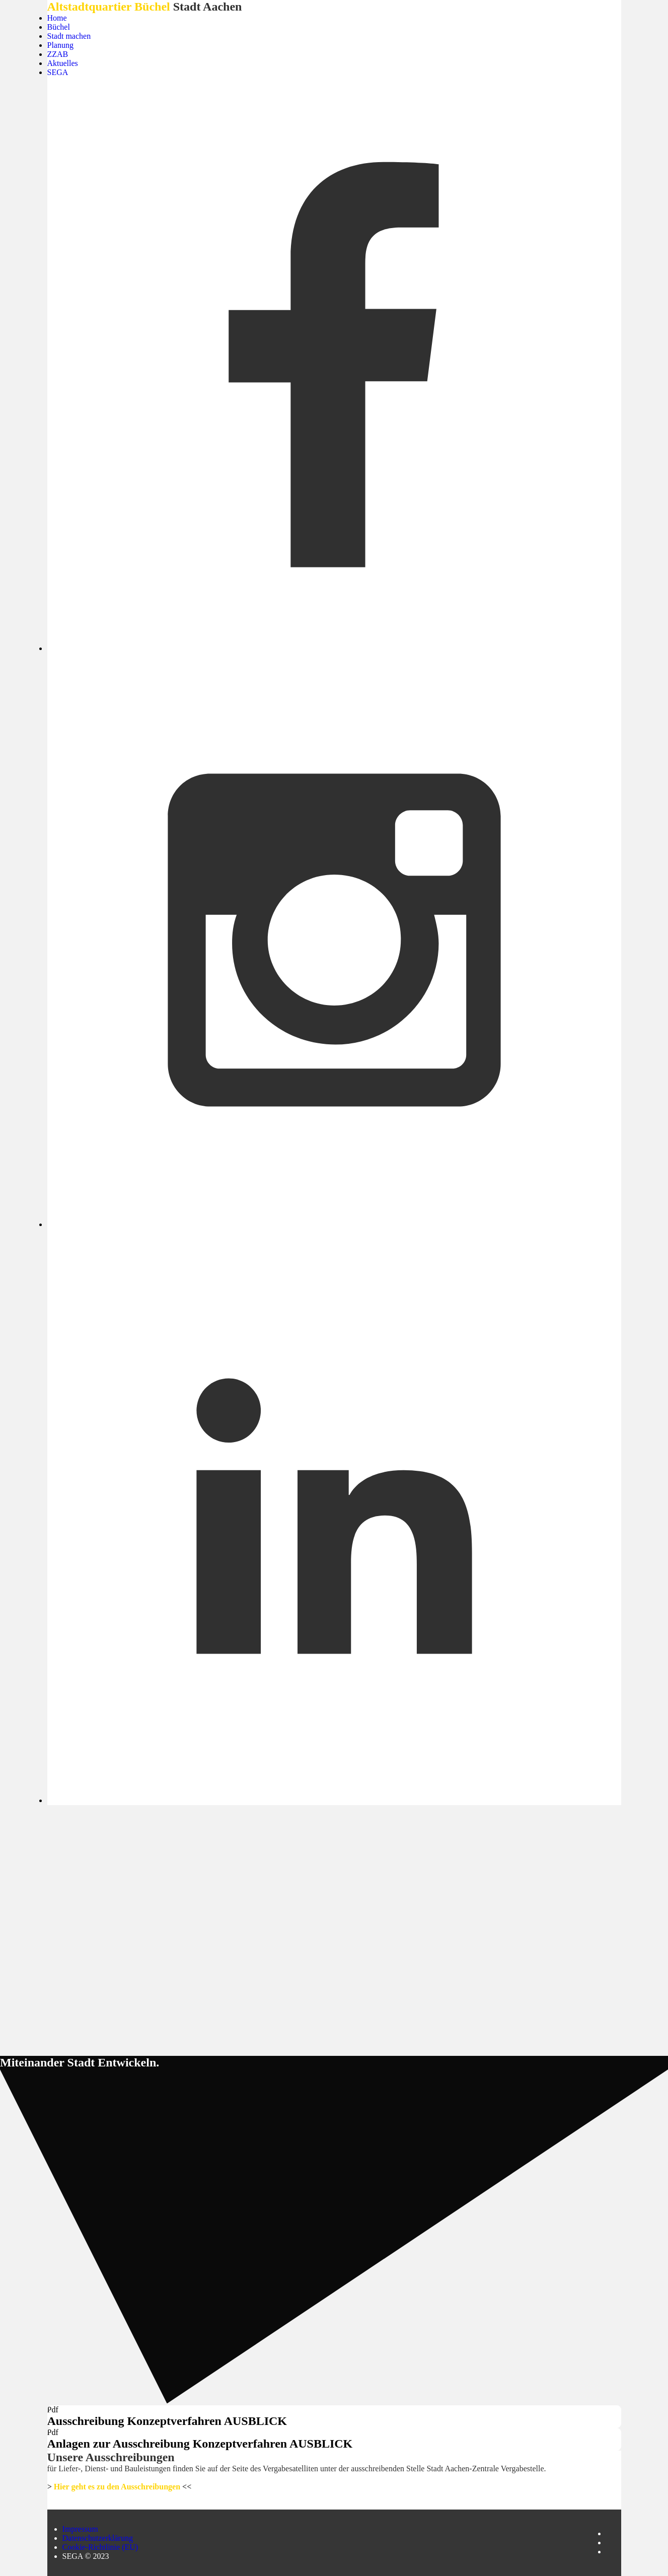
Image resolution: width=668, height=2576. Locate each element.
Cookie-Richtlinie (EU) (100, 2547)
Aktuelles (62, 63)
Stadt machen (69, 36)
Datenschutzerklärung (97, 2538)
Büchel (58, 27)
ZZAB (57, 54)
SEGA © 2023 (85, 2556)
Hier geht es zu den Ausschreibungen (117, 2486)
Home (57, 18)
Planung (60, 45)
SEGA (57, 72)
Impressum (80, 2529)
